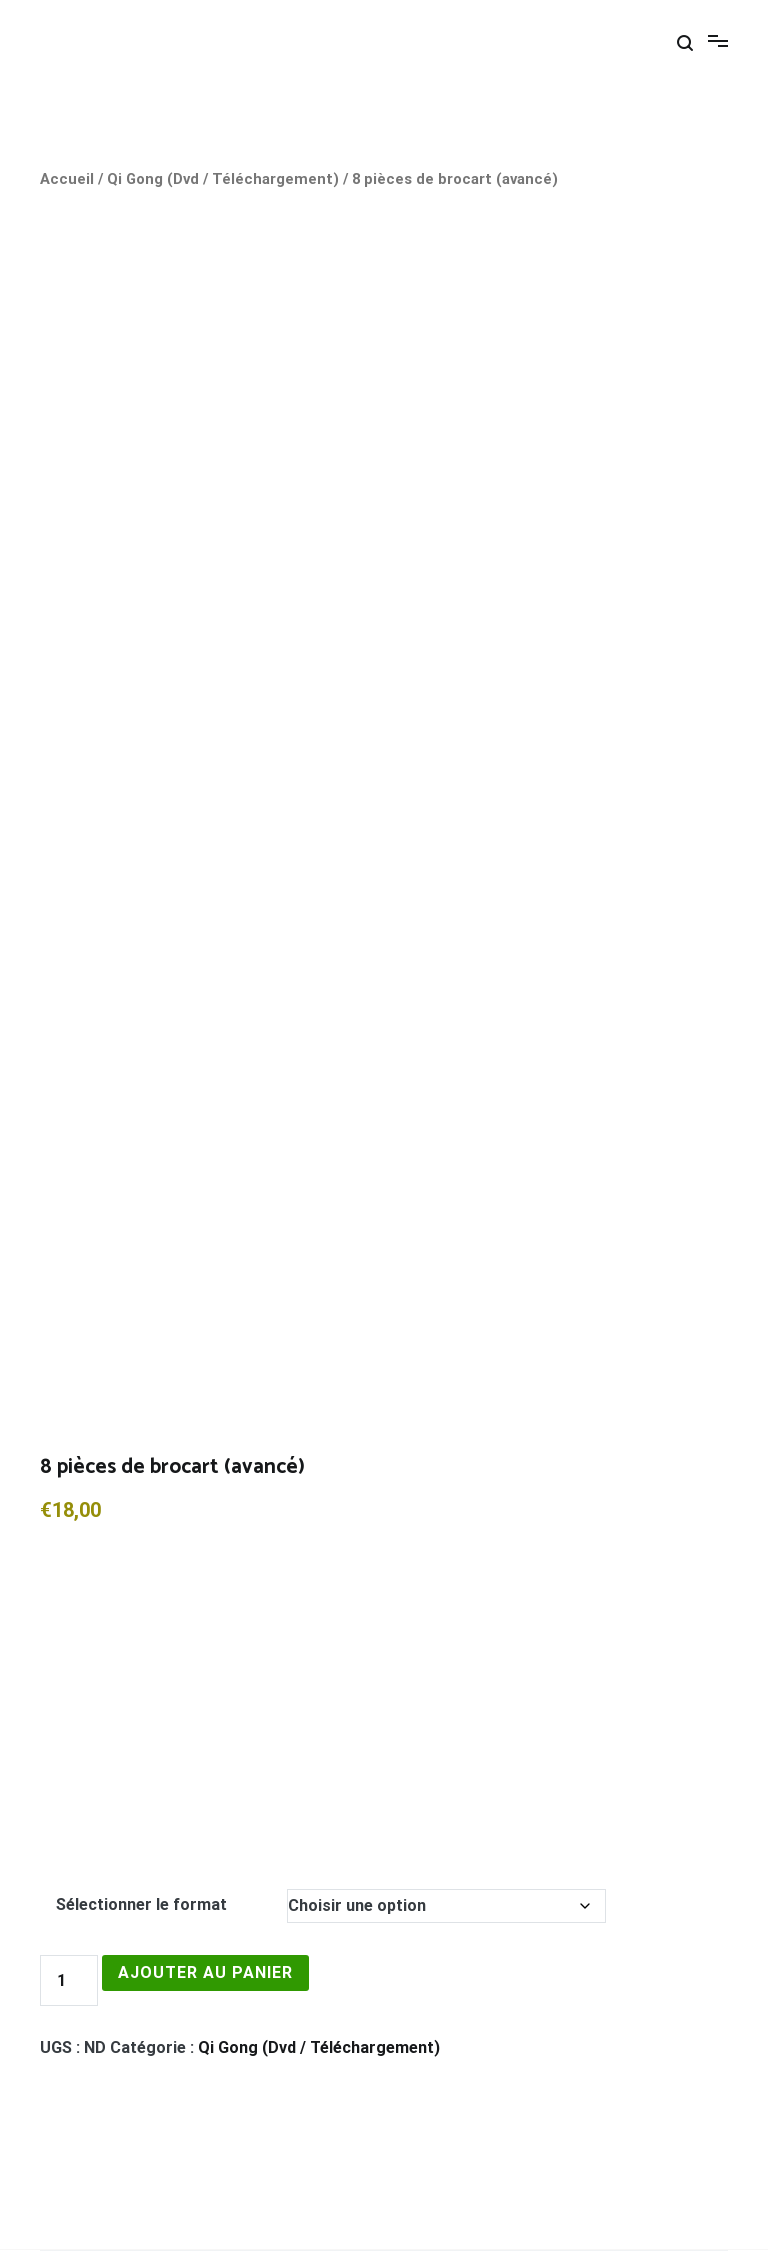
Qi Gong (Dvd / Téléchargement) (223, 179)
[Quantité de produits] (69, 1980)
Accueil (67, 179)
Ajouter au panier (205, 1972)
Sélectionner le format (141, 1904)
